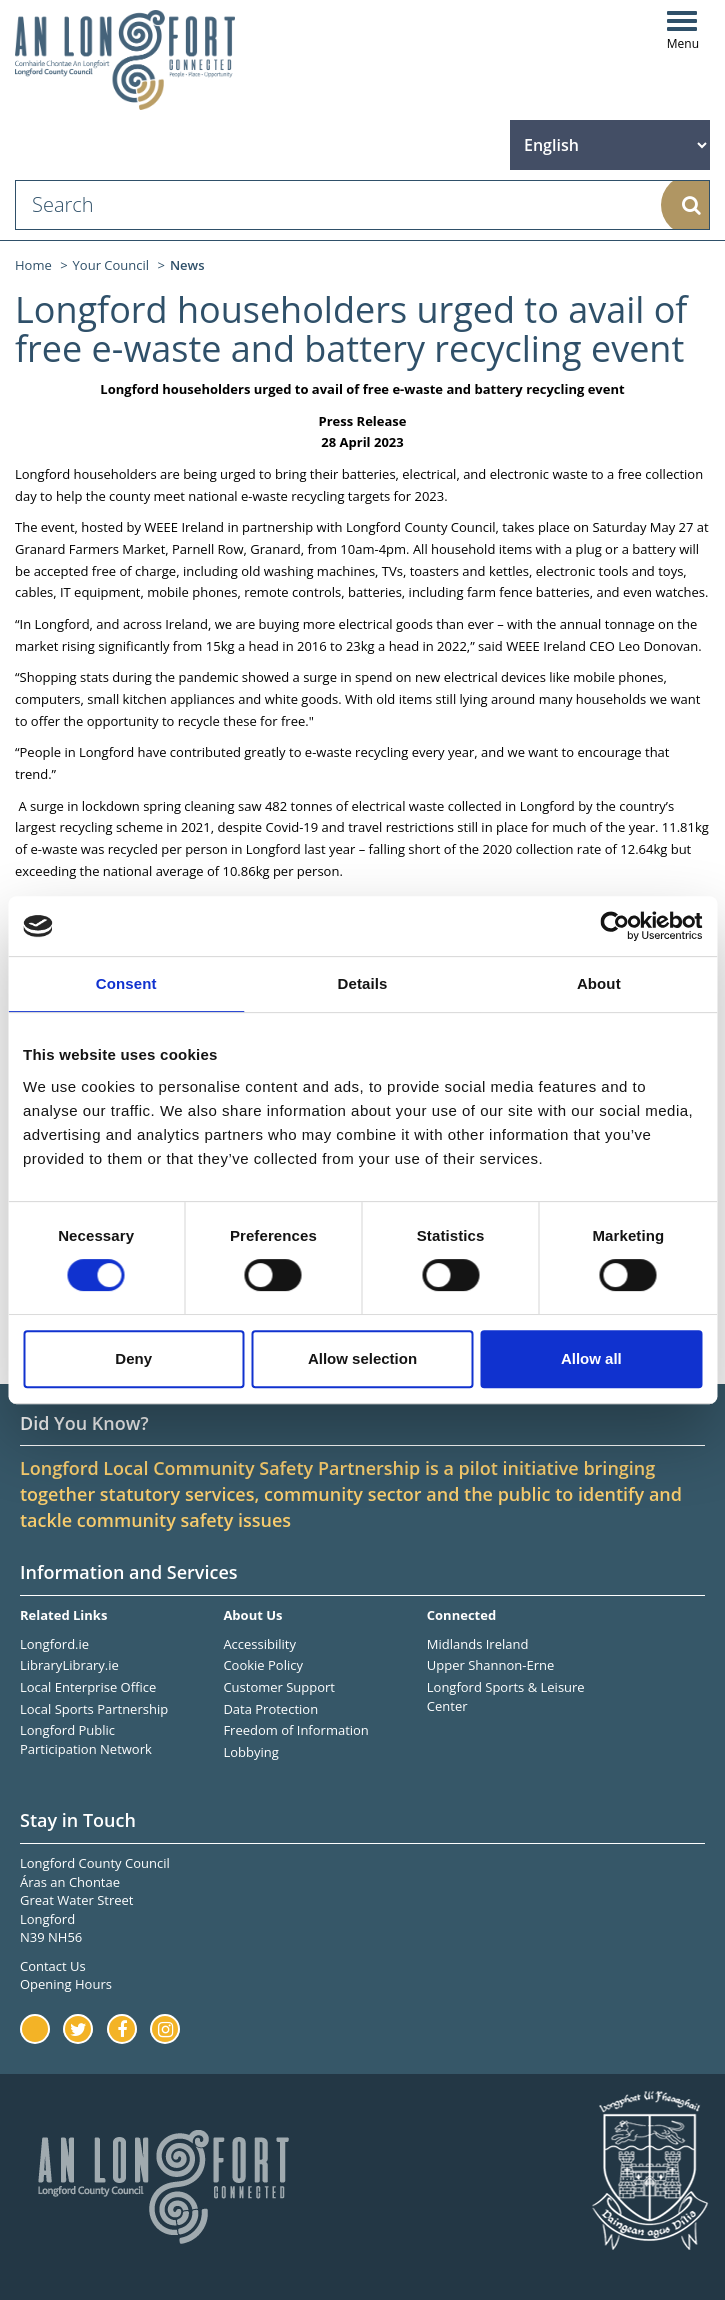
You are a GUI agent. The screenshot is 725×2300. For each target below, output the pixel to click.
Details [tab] (363, 983)
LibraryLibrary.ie (69, 1665)
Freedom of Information (295, 1730)
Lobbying (250, 1752)
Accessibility (259, 1644)
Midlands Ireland (478, 1644)
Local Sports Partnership (94, 1709)
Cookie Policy (263, 1665)
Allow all (591, 1358)
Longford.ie (54, 1644)
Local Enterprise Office (88, 1687)
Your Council (111, 265)
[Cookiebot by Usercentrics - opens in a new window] (614, 926)
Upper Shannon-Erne (490, 1665)
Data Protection (270, 1709)
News (187, 265)
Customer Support (279, 1687)
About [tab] (599, 983)
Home (33, 265)
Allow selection (362, 1358)
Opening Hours (66, 1984)
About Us (252, 1615)
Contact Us (53, 1966)
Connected (461, 1615)
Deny (133, 1358)
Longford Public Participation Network (86, 1739)
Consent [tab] (126, 983)
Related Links (63, 1615)
